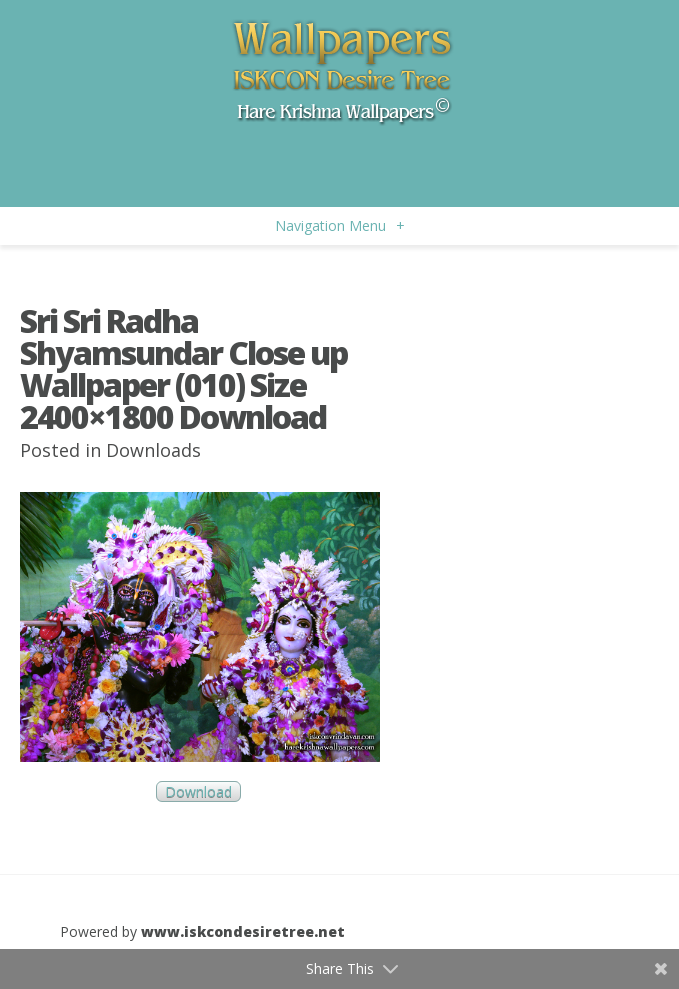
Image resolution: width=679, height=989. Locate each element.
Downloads (153, 450)
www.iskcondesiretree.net (243, 931)
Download (198, 791)
